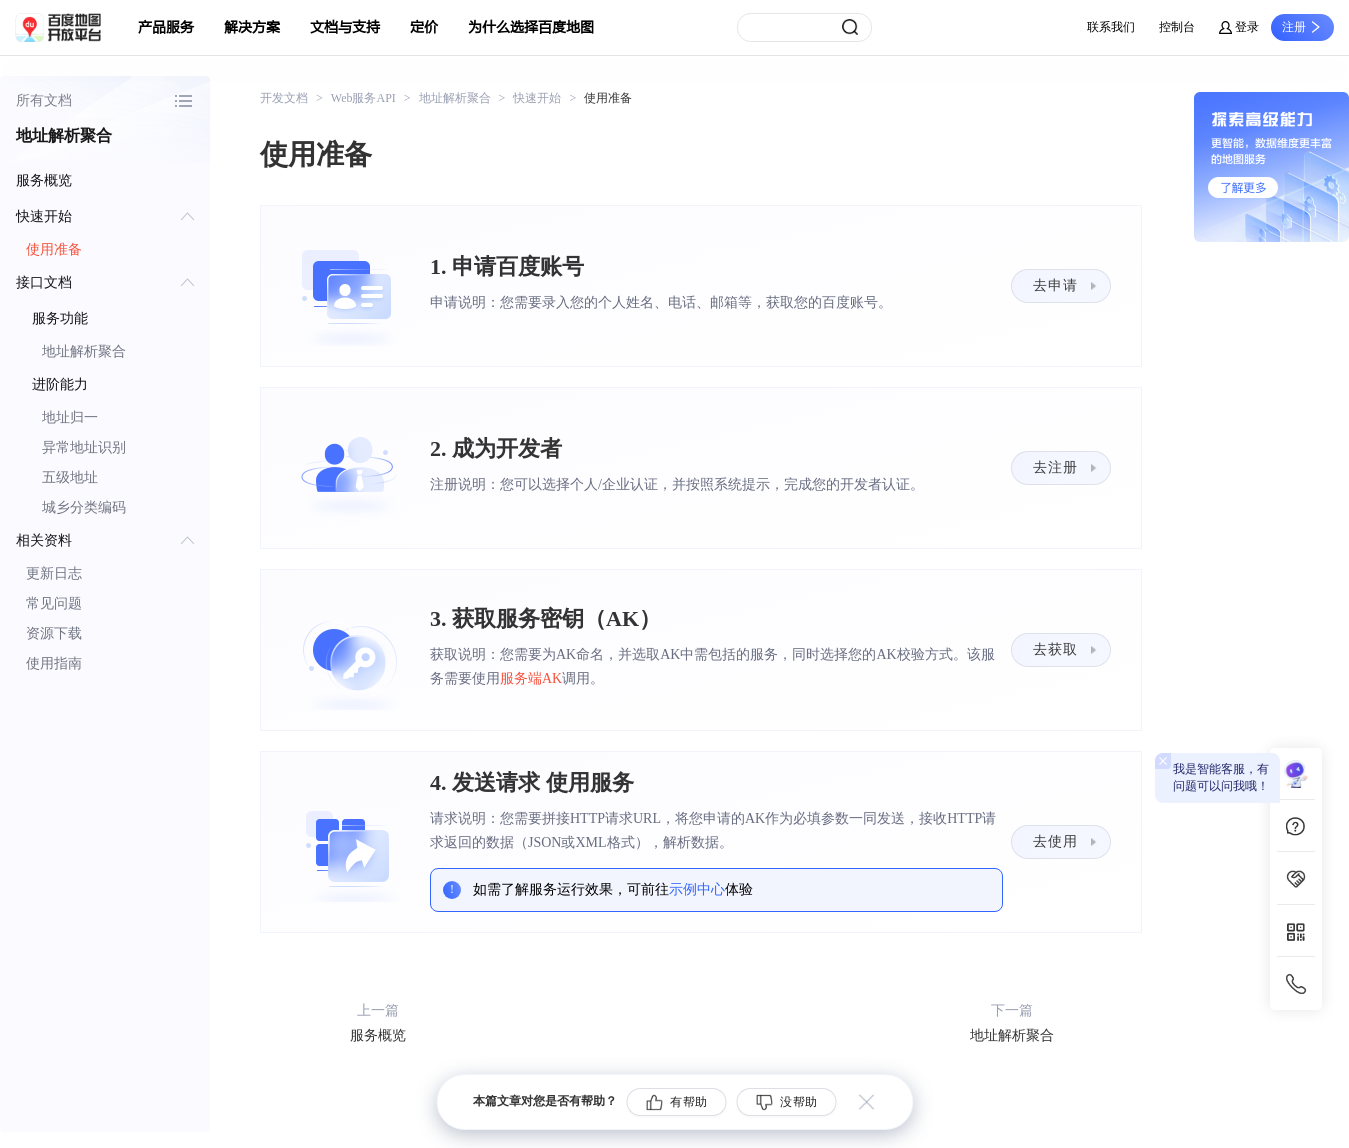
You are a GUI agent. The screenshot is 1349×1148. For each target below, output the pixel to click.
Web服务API (363, 98)
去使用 (1055, 841)
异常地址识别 (84, 447)
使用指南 (54, 663)
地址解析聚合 (84, 351)
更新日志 (54, 573)
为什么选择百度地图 (531, 27)
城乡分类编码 (84, 507)
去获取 (1055, 649)
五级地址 (70, 477)
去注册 (1055, 467)
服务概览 (44, 180)
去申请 (1055, 285)
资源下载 (54, 633)
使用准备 (54, 249)
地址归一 (70, 417)
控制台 (1177, 27)
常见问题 (54, 603)
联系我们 (1111, 27)
